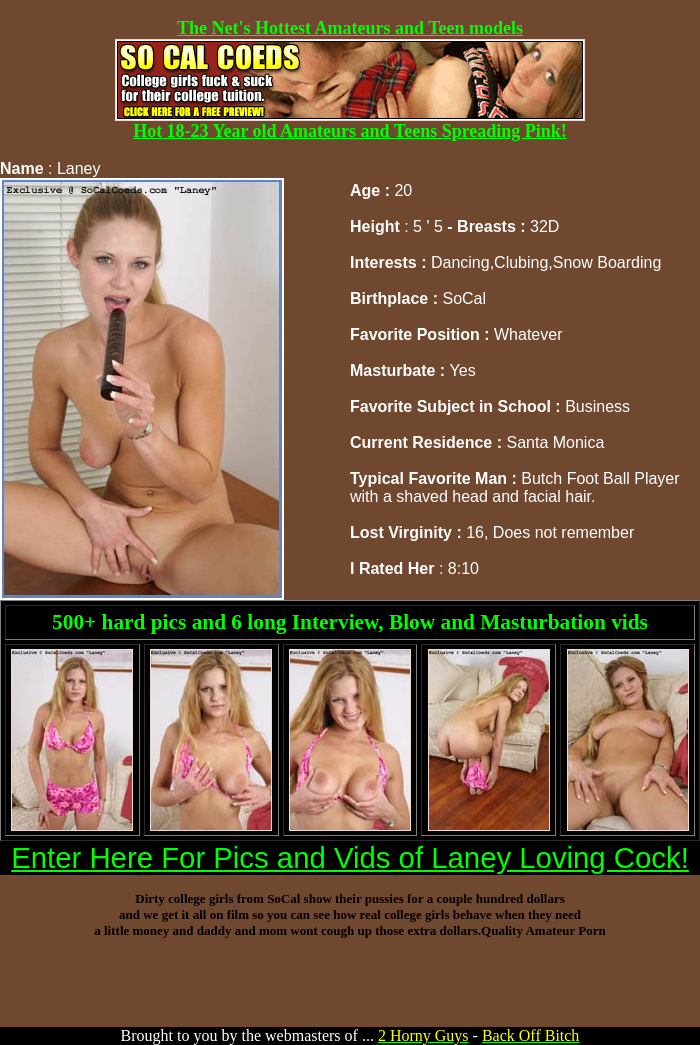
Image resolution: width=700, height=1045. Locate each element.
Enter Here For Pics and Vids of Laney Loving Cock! (350, 857)
